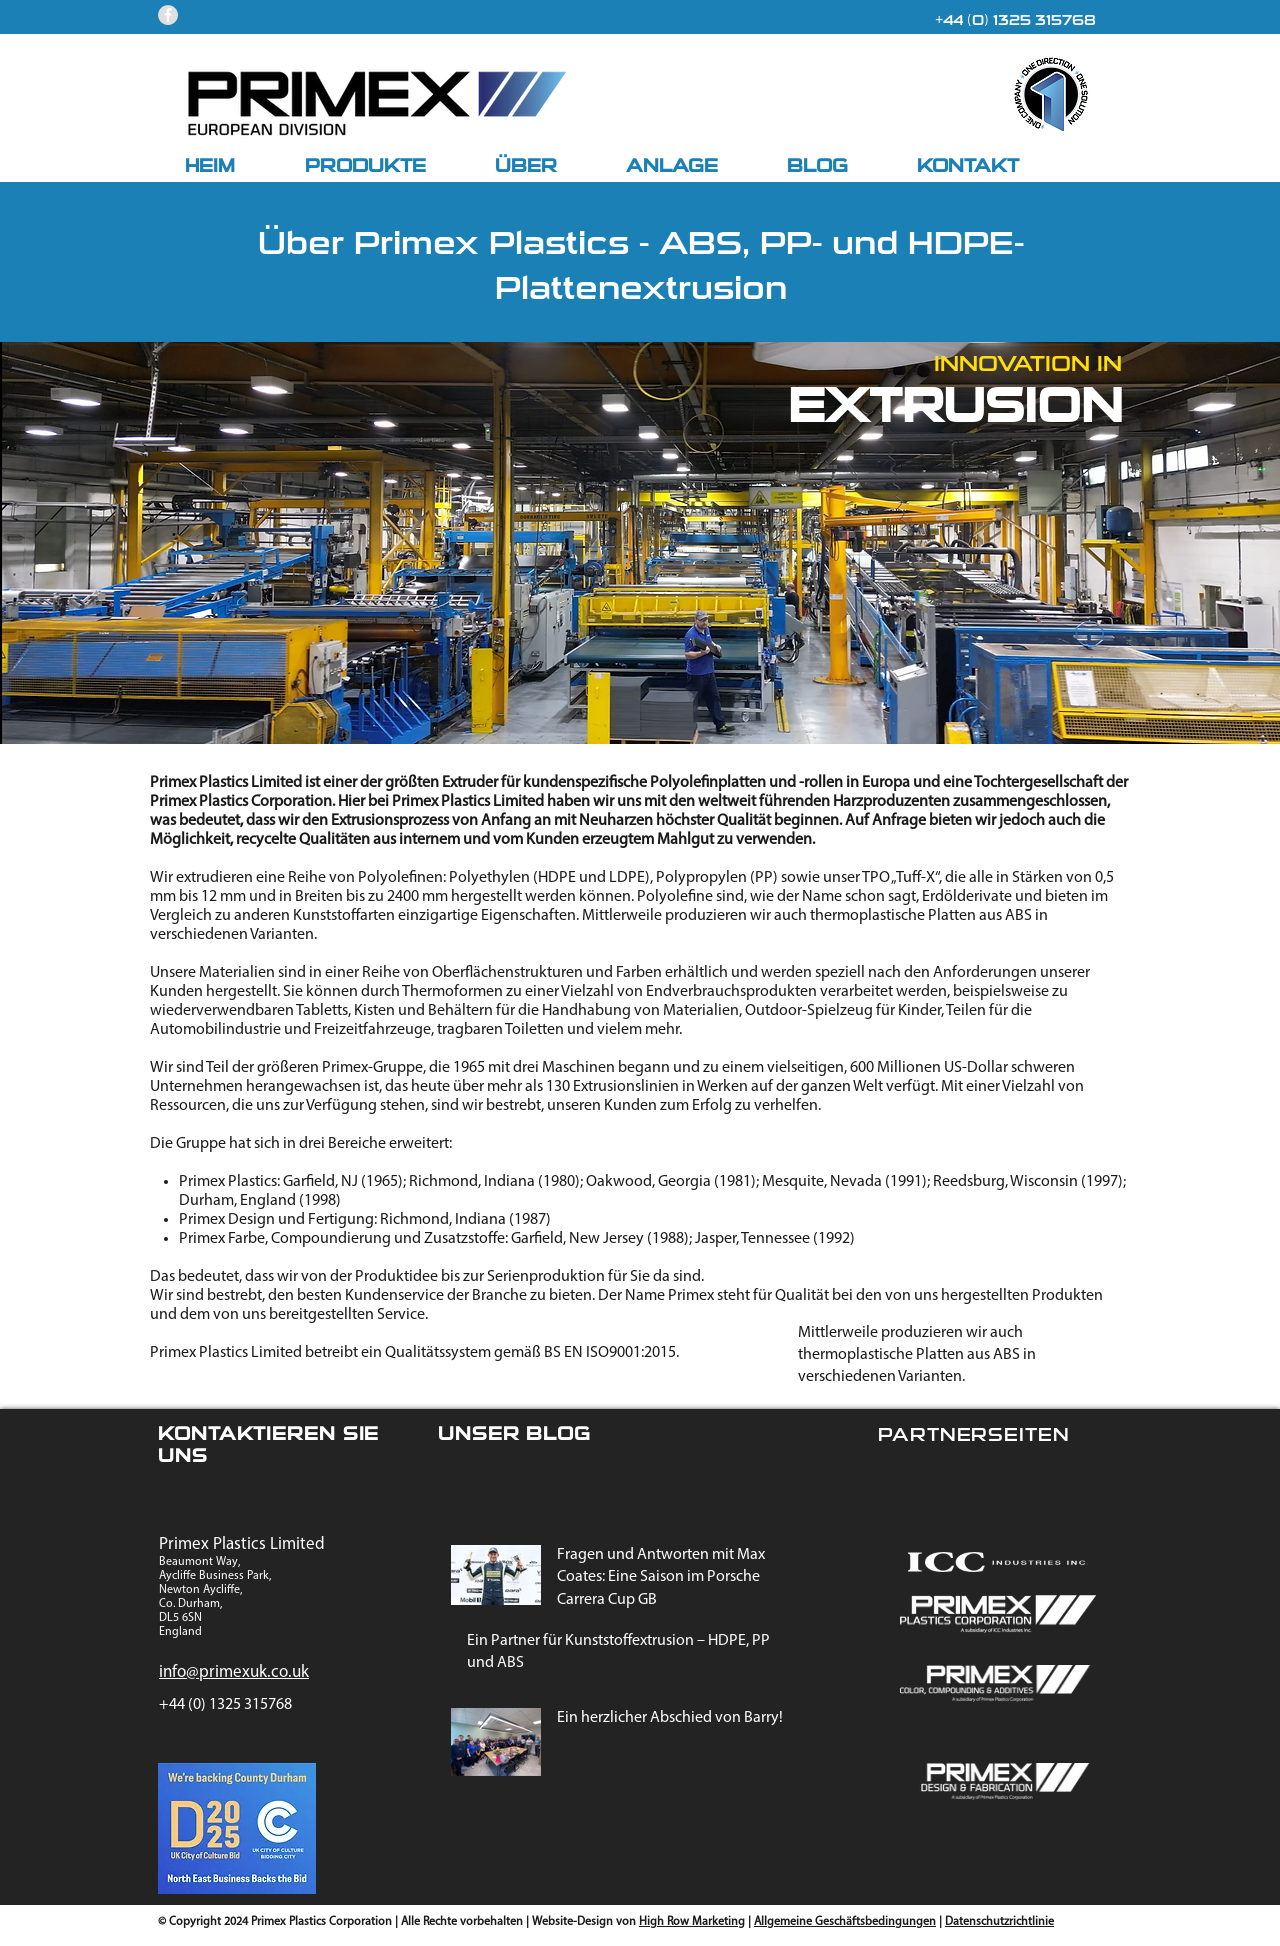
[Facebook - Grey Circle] (168, 15)
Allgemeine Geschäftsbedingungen (845, 1922)
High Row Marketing (692, 1922)
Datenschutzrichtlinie (999, 1922)
